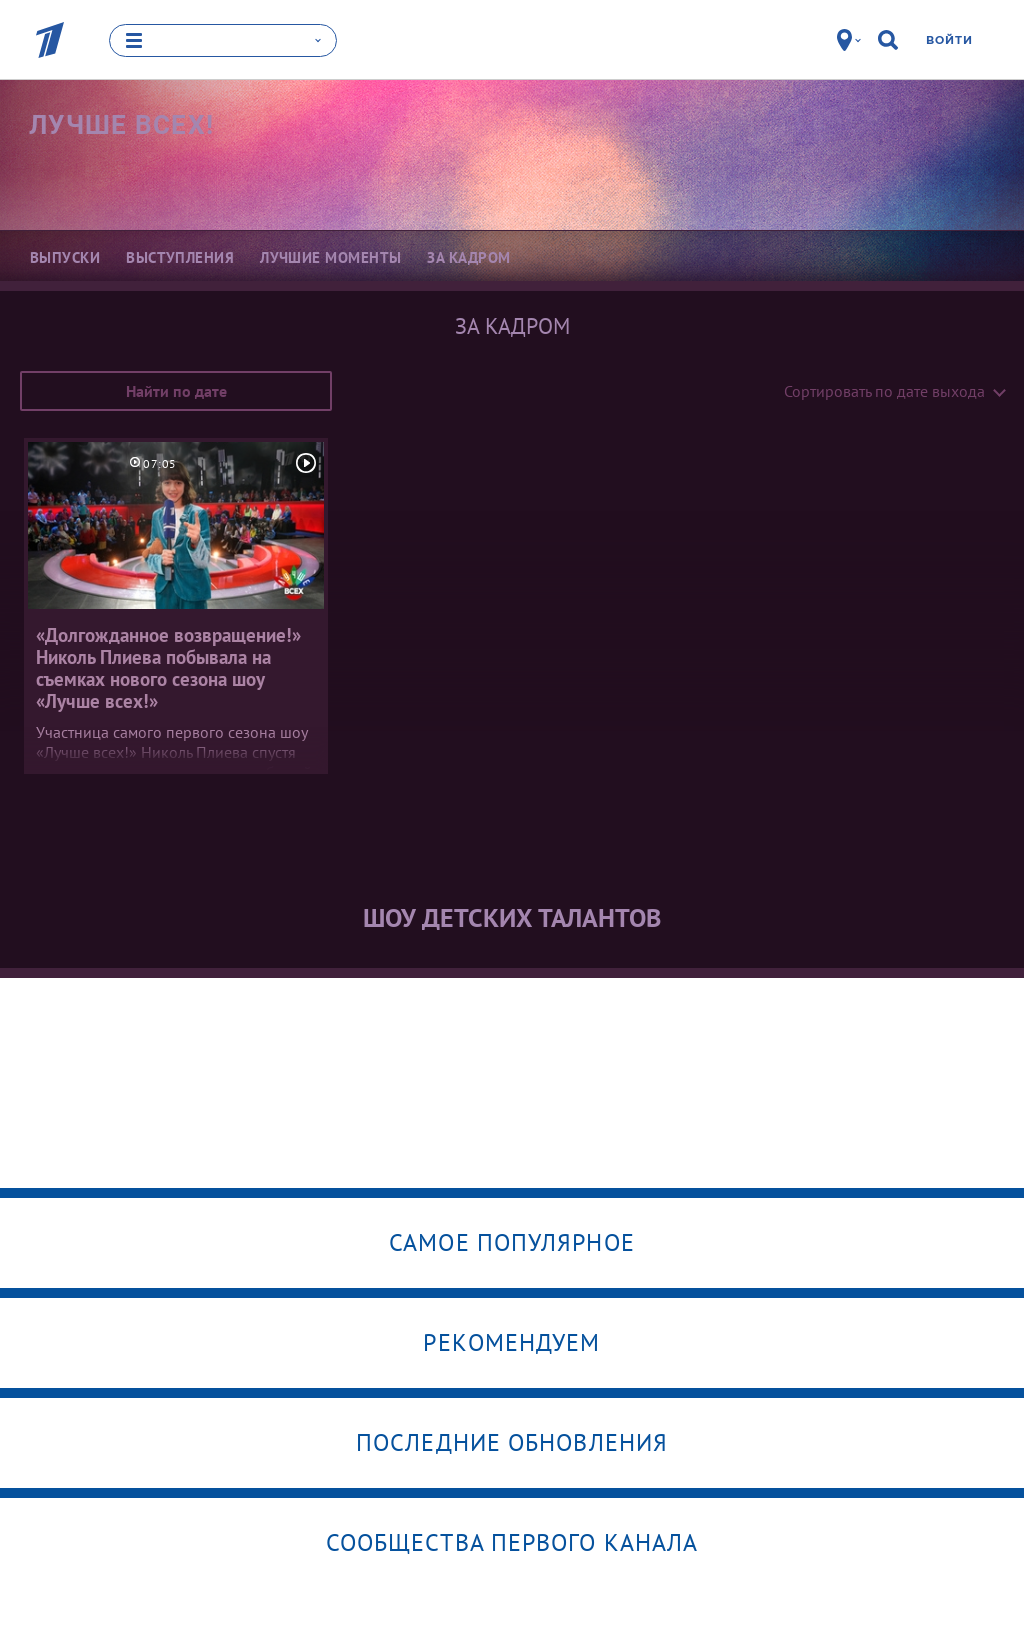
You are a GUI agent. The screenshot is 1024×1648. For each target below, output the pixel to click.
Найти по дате (176, 390)
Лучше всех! (121, 124)
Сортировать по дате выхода (884, 390)
